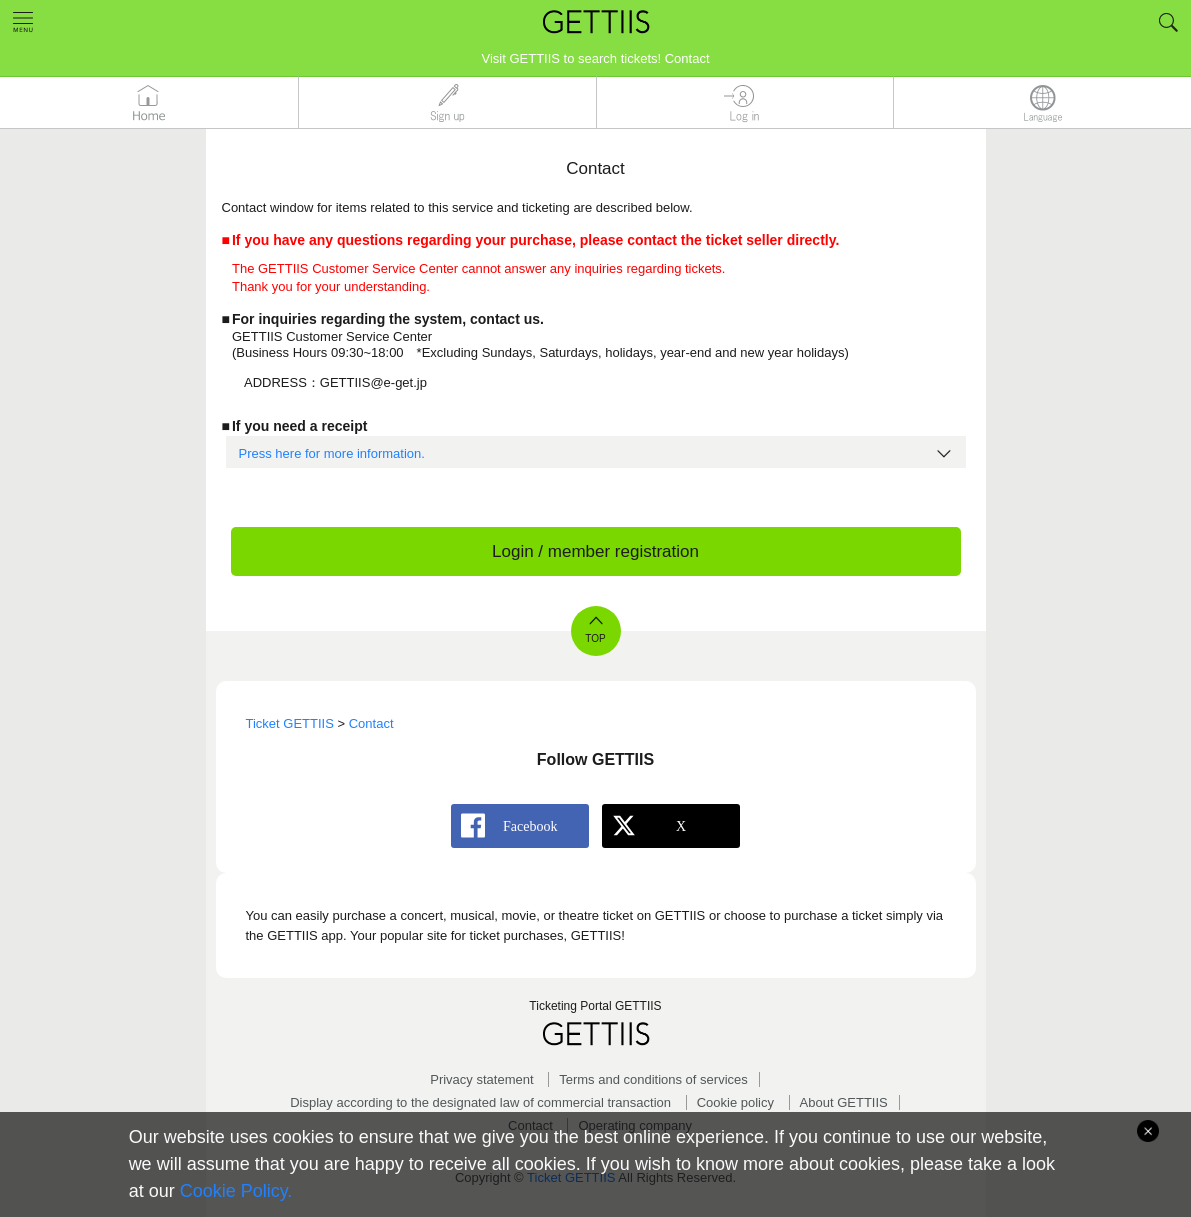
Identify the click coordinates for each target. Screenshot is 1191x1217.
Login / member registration (595, 551)
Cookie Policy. (236, 1191)
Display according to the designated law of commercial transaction (480, 1102)
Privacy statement (481, 1079)
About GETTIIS (844, 1102)
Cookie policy (735, 1102)
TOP (595, 638)
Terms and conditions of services (653, 1079)
